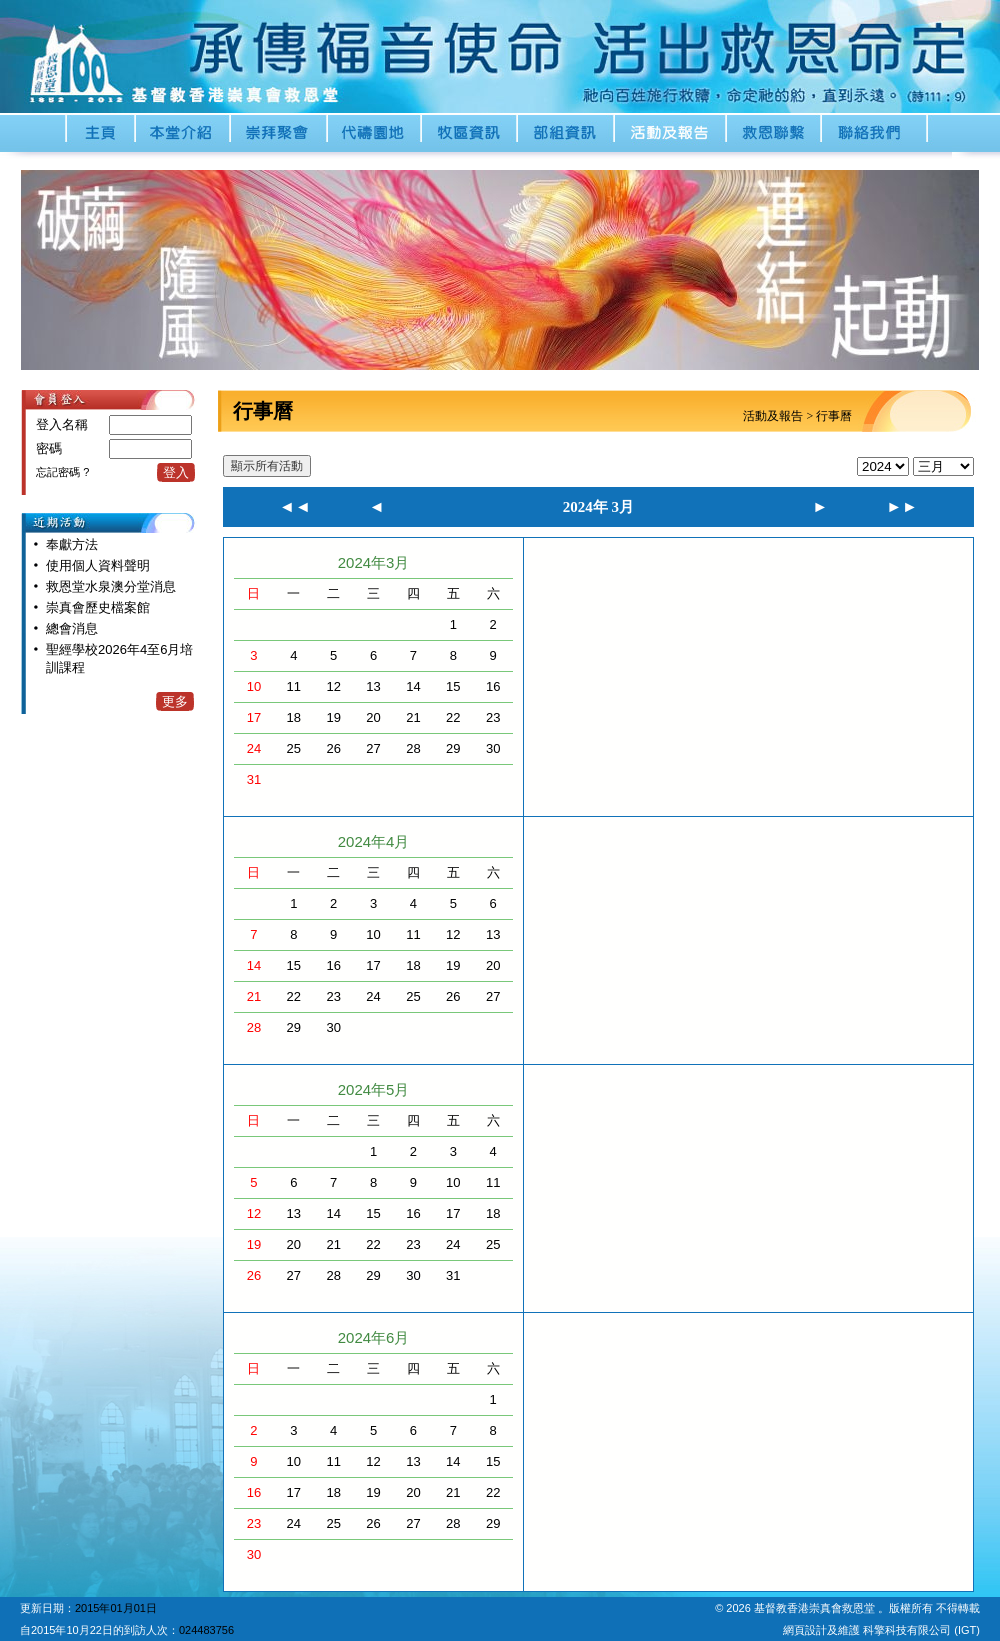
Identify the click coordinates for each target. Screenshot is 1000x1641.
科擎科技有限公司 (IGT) (921, 1630)
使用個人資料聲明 (98, 565)
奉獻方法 (72, 544)
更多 (175, 701)
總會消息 (72, 628)
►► (902, 506)
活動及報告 (773, 416)
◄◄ (295, 506)
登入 (176, 472)
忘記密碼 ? (62, 472)
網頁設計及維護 (823, 1630)
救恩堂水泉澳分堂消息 (111, 586)
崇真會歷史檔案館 (98, 607)
